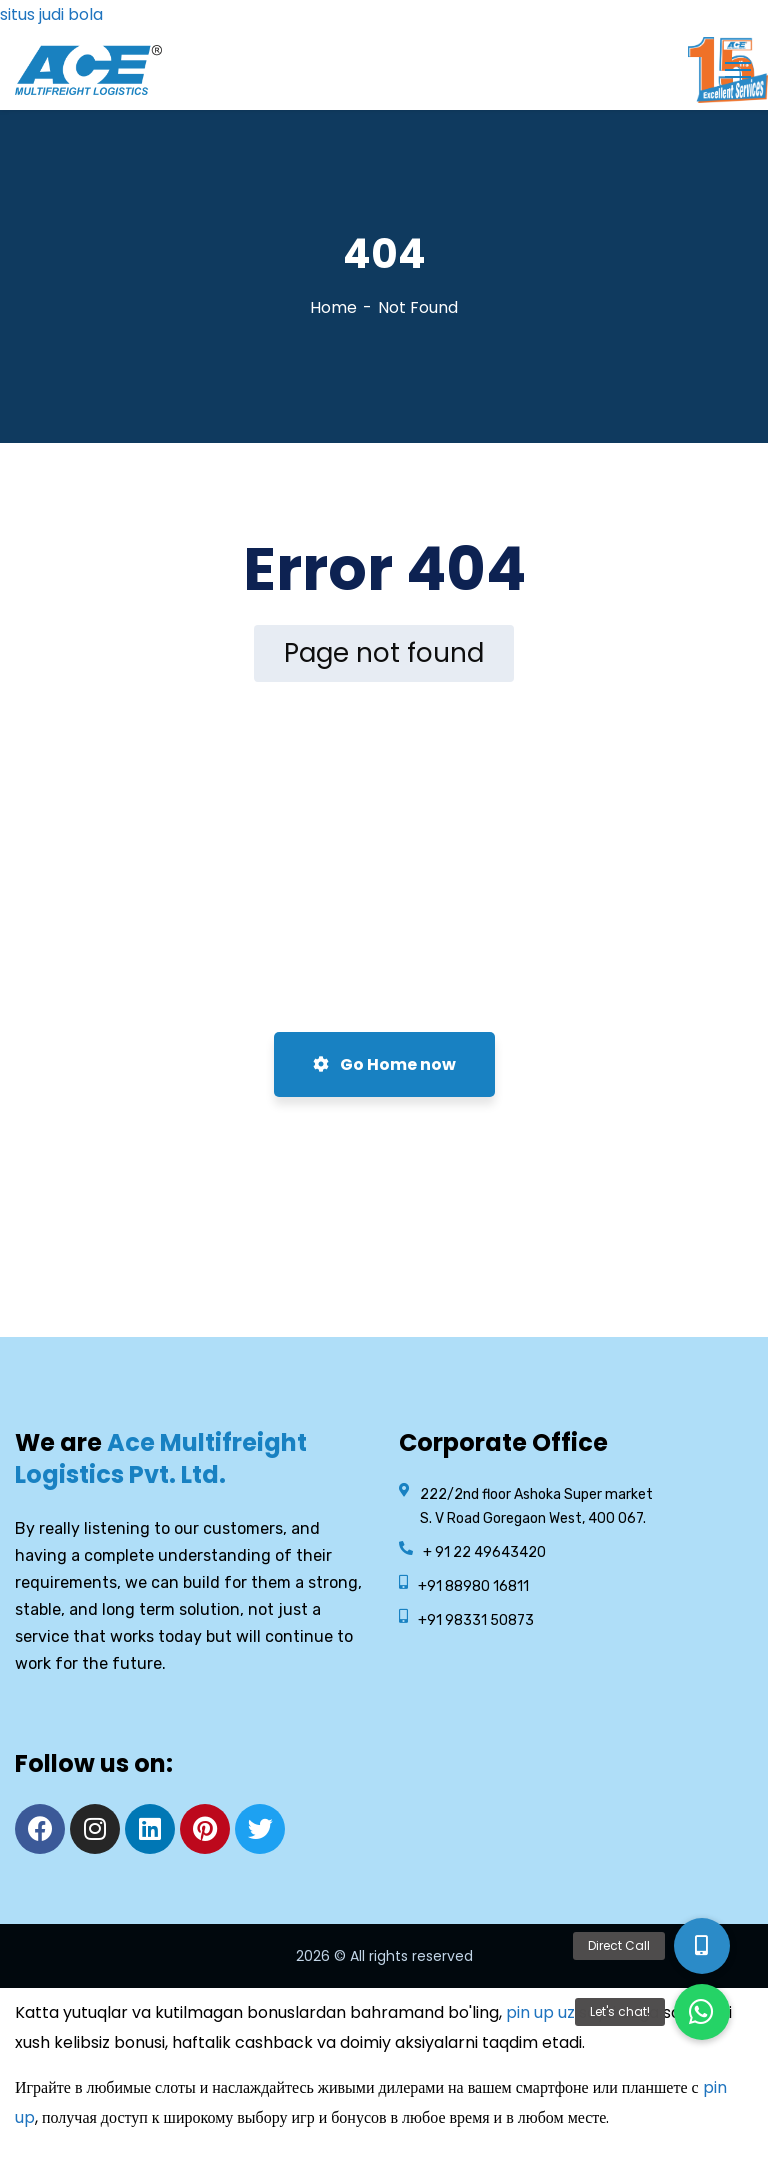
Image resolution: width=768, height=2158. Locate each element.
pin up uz (540, 2012)
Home (333, 307)
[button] (702, 2012)
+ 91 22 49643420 (484, 1552)
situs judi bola (51, 14)
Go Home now (384, 1064)
